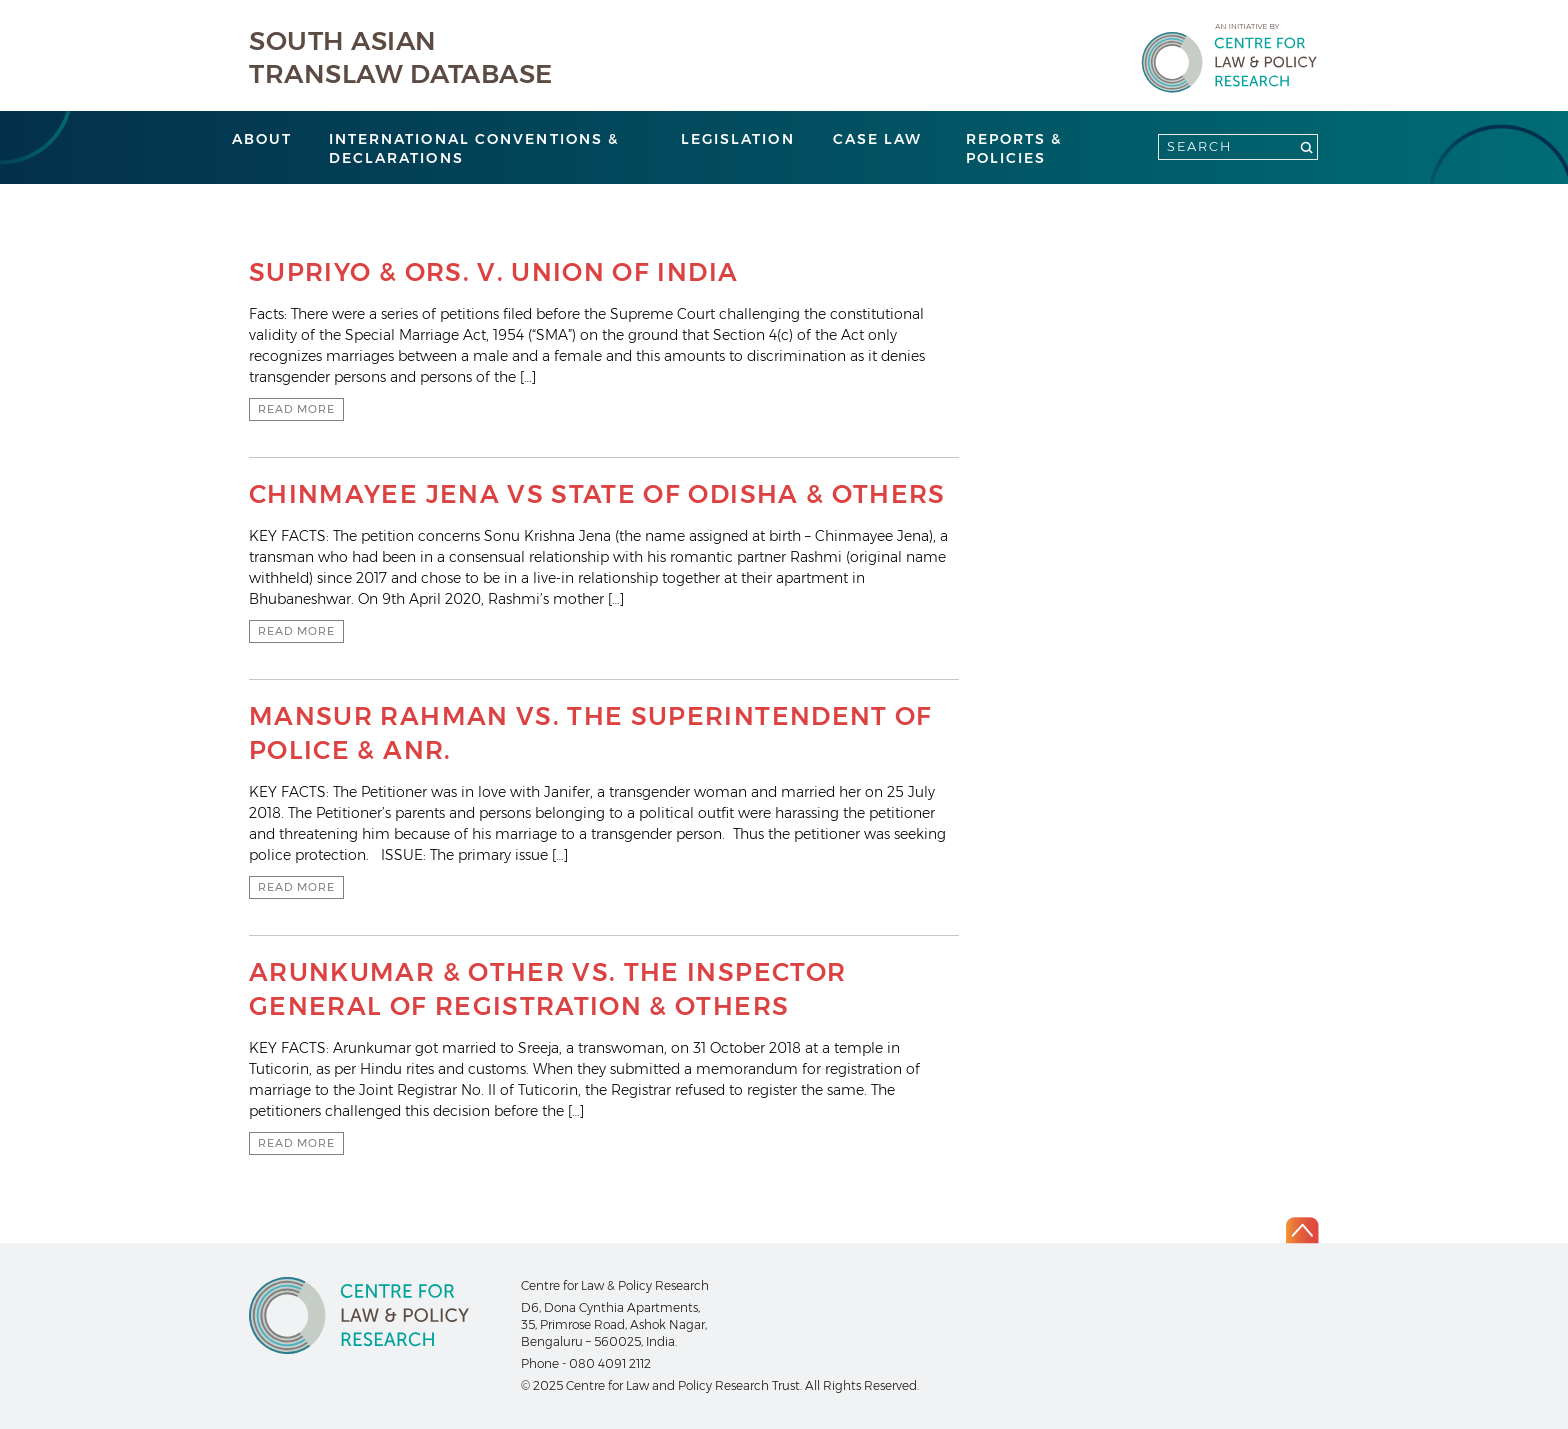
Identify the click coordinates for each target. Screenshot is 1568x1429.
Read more (296, 409)
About (262, 139)
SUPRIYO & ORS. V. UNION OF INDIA (493, 272)
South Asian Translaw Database (401, 57)
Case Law (878, 139)
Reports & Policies (1014, 148)
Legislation (738, 139)
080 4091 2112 (610, 1363)
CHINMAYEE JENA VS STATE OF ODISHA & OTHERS (597, 494)
